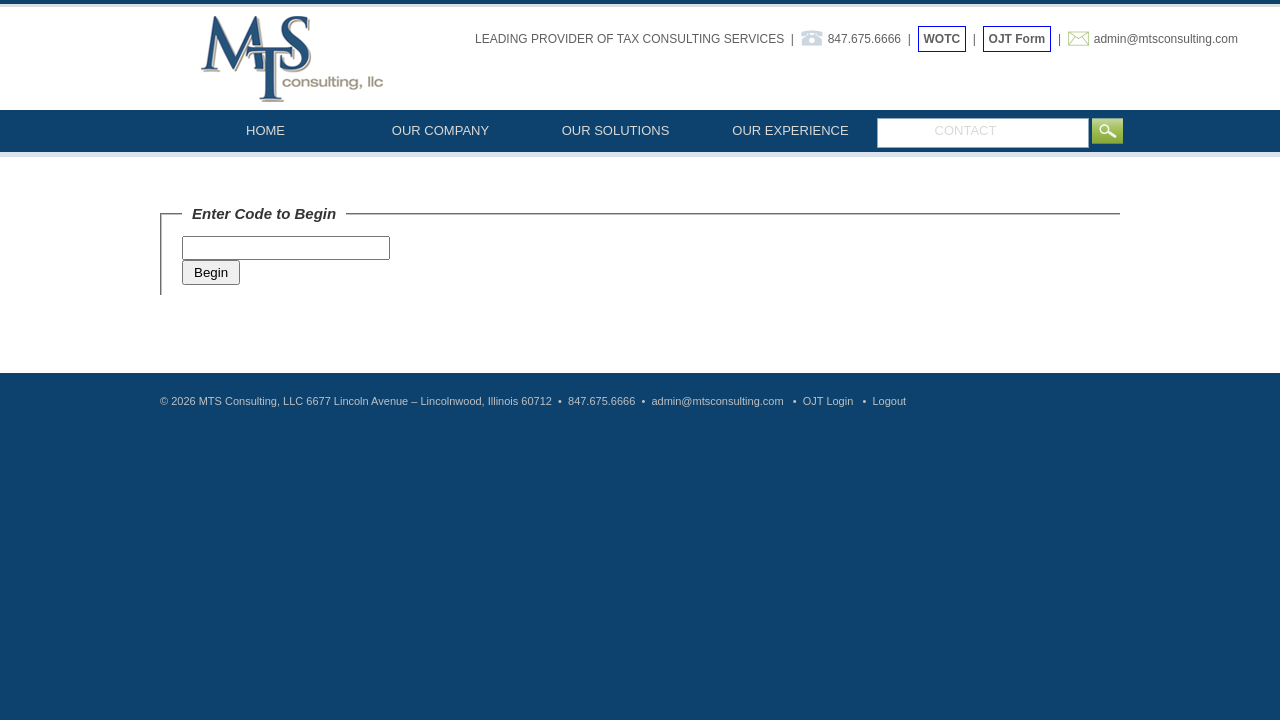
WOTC (942, 39)
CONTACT (966, 130)
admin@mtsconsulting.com (1166, 39)
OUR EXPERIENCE (790, 130)
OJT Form (1017, 39)
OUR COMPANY (440, 130)
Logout (889, 401)
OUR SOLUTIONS (616, 130)
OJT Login (828, 401)
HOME (265, 130)
